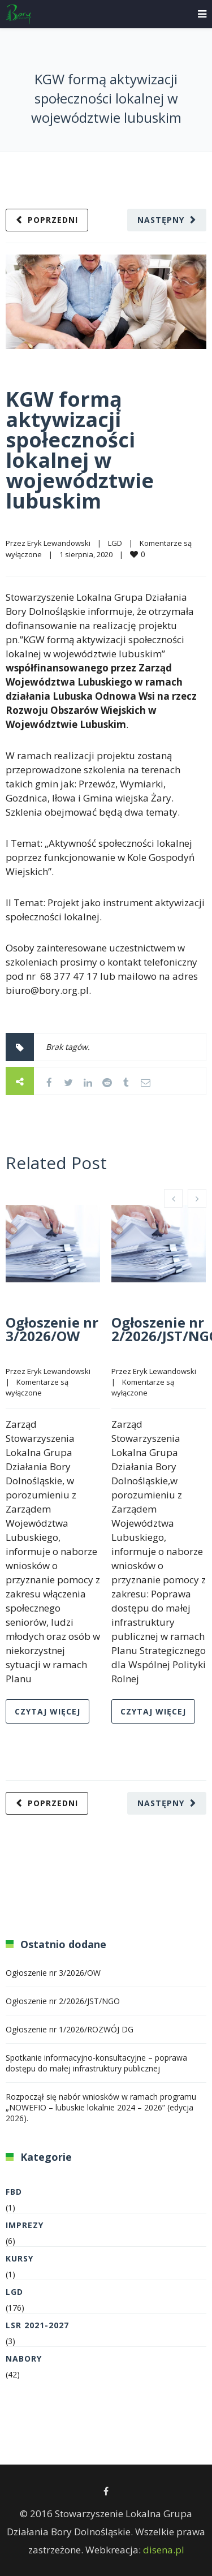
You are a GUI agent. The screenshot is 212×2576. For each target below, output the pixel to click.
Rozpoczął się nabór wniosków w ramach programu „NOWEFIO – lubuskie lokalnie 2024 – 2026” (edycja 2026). (101, 2107)
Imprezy (25, 2225)
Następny (160, 219)
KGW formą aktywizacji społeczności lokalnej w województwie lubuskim (80, 450)
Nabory (24, 2358)
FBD (14, 2191)
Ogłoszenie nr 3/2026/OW (52, 1329)
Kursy (19, 2258)
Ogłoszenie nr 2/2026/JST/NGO (63, 2001)
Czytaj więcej (47, 1711)
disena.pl (163, 2549)
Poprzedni (53, 219)
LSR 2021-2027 (37, 2325)
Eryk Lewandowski (58, 543)
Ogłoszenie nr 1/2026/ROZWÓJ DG (69, 2029)
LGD (115, 543)
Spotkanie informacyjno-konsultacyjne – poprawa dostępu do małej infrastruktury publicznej (96, 2063)
